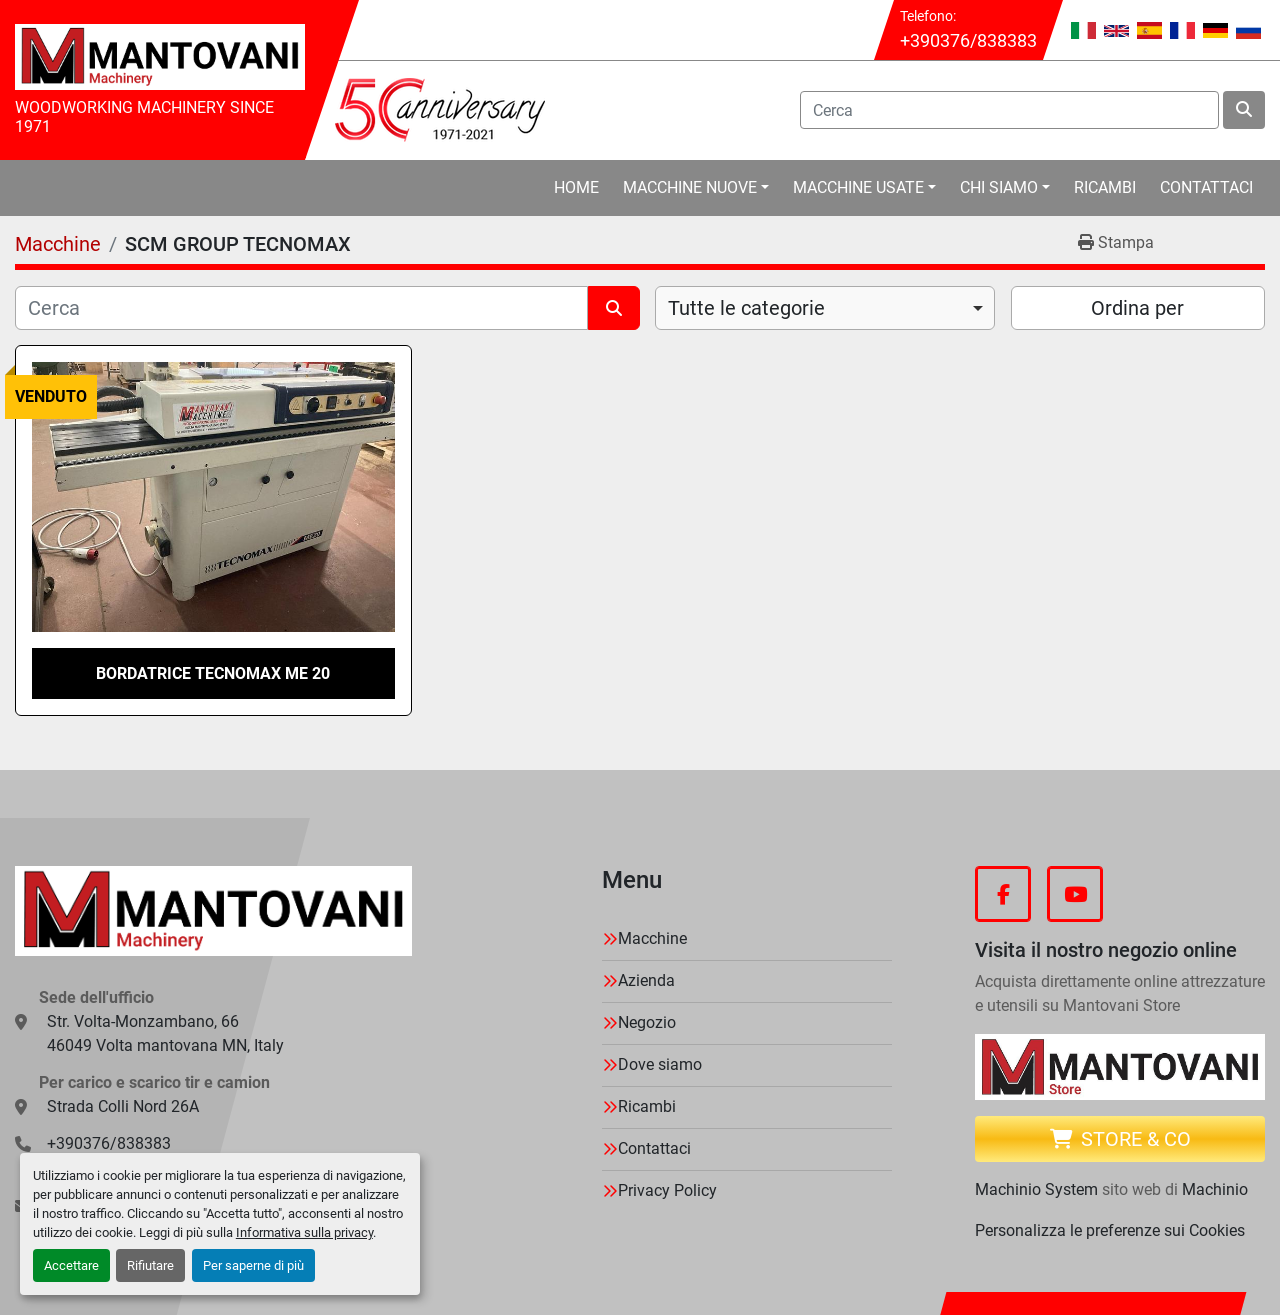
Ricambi (1105, 187)
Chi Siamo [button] (999, 187)
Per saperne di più (253, 1265)
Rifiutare (150, 1265)
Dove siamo (660, 1064)
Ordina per (1137, 308)
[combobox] (825, 308)
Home (576, 187)
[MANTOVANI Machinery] (213, 911)
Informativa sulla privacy (304, 1232)
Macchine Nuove (690, 187)
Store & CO (1120, 1139)
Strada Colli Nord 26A (123, 1106)
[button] (696, 188)
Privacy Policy (667, 1190)
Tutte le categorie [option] (746, 308)
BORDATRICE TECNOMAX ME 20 (213, 673)
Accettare (71, 1265)
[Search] (1009, 110)
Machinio (1215, 1189)
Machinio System (1036, 1189)
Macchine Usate (858, 187)
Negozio (647, 1022)
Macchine (652, 938)
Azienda (646, 980)
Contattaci (1206, 187)
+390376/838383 (968, 40)
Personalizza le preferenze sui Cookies (1110, 1230)
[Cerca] (301, 308)
